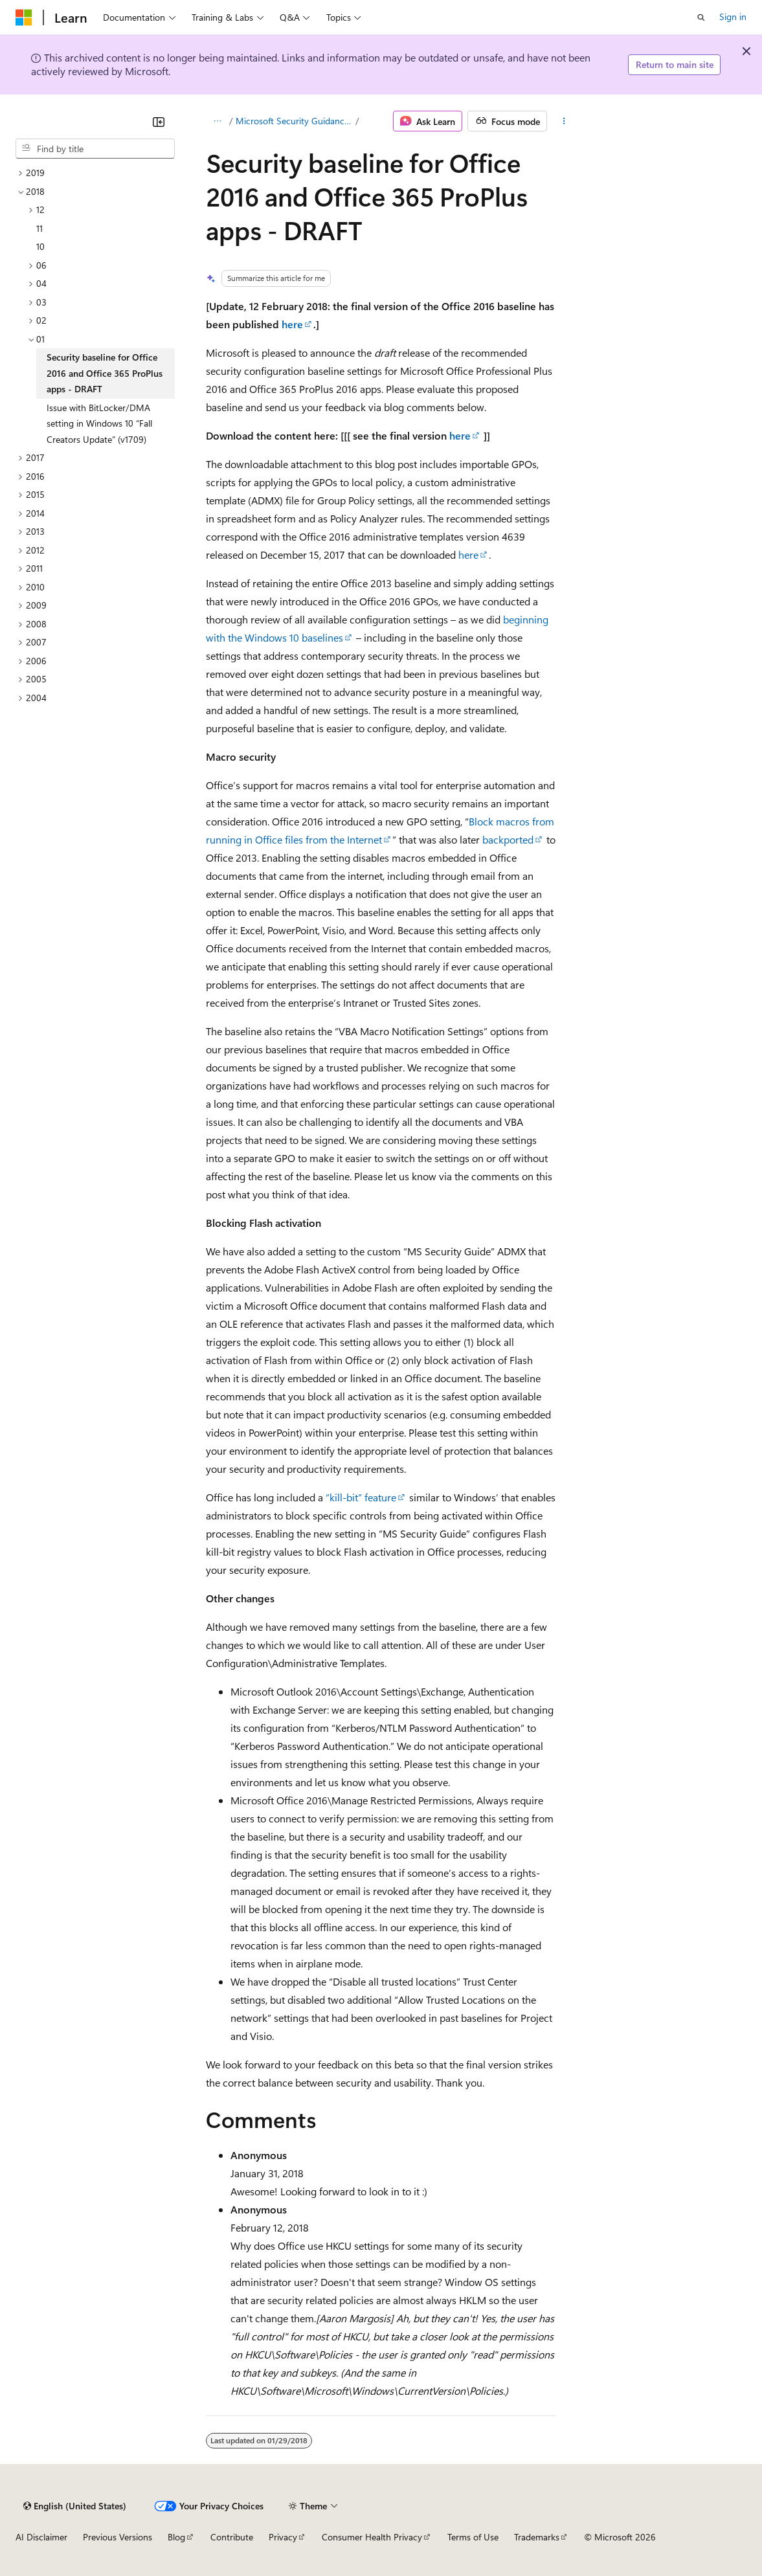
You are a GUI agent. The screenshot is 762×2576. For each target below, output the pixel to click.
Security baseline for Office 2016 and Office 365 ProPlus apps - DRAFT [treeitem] (104, 373)
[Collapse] (158, 121)
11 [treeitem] (39, 228)
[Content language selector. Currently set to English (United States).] (75, 2506)
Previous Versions (117, 2537)
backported (507, 839)
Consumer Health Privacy (372, 2537)
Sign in (732, 16)
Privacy (283, 2537)
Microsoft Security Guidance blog (294, 121)
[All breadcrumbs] (217, 121)
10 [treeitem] (40, 246)
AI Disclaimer (41, 2537)
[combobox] (95, 149)
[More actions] (563, 121)
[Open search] (701, 17)
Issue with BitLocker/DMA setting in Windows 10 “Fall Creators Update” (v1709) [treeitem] (99, 423)
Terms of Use (473, 2537)
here (292, 324)
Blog (176, 2537)
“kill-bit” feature (361, 1497)
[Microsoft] (24, 17)
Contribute (231, 2537)
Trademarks (536, 2537)
